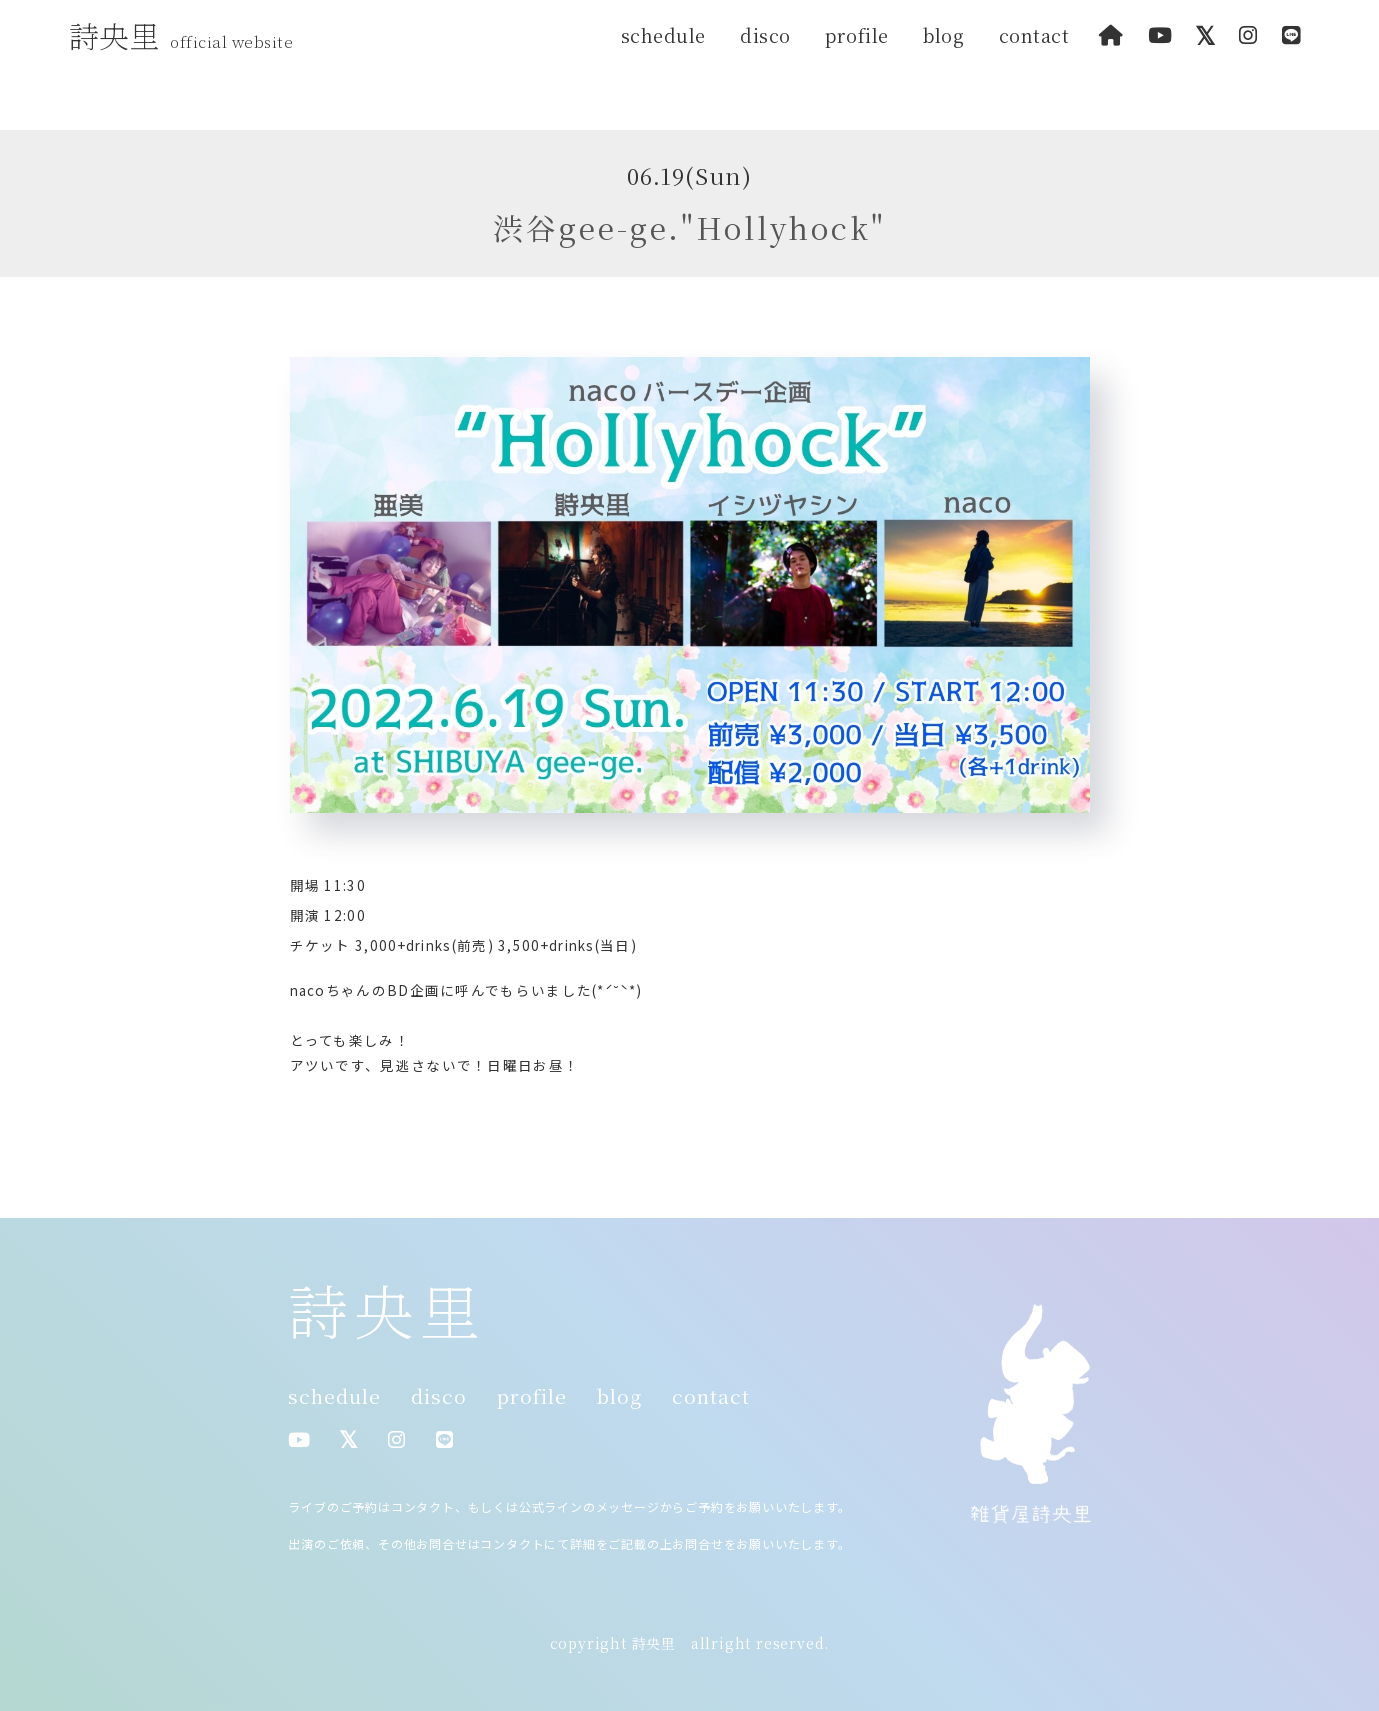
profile (857, 35)
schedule (663, 35)
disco (765, 35)
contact (1034, 35)
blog (943, 35)
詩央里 (186, 35)
